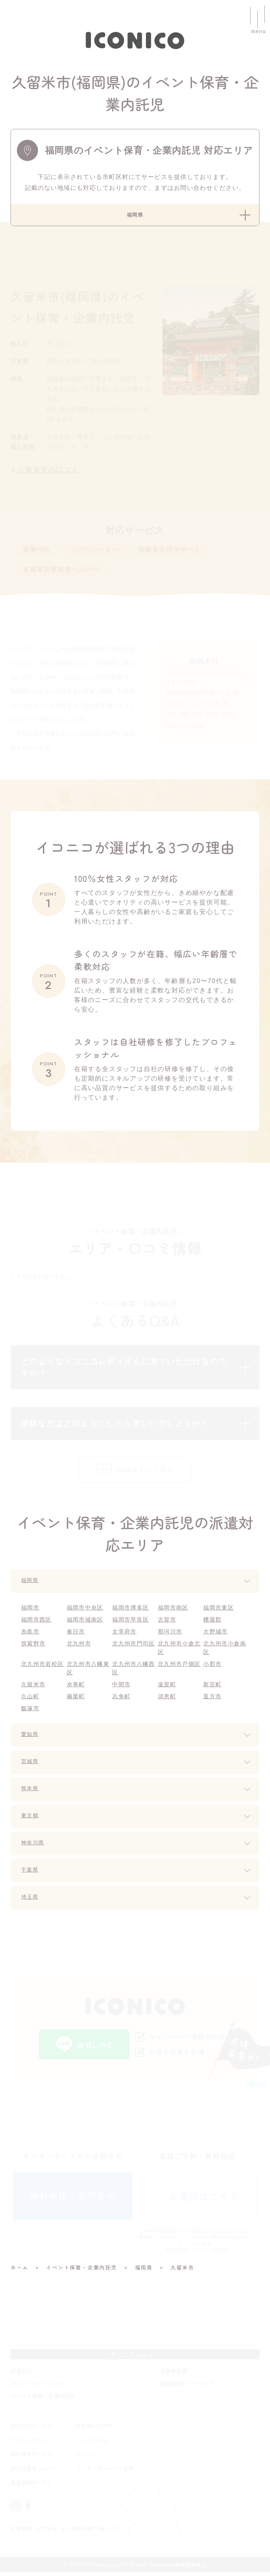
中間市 (121, 1688)
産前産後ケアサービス (186, 2387)
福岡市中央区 (85, 1611)
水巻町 (76, 1688)
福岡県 (31, 1584)
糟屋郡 (212, 1623)
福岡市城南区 (85, 1623)
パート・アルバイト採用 (105, 2472)
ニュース (86, 2458)
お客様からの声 (94, 2429)
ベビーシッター (94, 551)
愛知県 (31, 1738)
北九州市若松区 (43, 1667)
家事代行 (37, 551)
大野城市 (215, 1635)
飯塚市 (30, 1712)
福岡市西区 (36, 1623)
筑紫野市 (33, 1647)
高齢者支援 (173, 2374)
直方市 (212, 1700)
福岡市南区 (173, 1611)
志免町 (121, 1700)
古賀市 (167, 1623)
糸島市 (30, 1635)
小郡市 (212, 1667)
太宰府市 (124, 1635)
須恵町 (167, 1700)
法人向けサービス (32, 2429)
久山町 (30, 1700)
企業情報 (22, 2531)
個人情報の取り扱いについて (98, 2531)
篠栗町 (76, 1700)
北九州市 (79, 1647)
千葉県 (31, 1874)
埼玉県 (31, 1901)
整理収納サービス (32, 2486)
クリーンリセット (32, 2443)
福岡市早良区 (131, 1623)
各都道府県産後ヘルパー (61, 571)
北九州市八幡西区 (134, 1672)
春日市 (76, 1635)
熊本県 (31, 1792)
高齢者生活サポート (169, 551)
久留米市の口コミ (48, 471)
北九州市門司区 (134, 1647)
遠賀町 (167, 1688)
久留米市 (33, 1688)
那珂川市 (170, 1635)
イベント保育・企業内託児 (43, 2400)
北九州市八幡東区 (89, 1672)
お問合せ (47, 2531)
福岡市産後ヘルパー (34, 2472)
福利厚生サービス (32, 2458)
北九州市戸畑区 (180, 1667)
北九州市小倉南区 (225, 1651)
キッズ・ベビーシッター (40, 2387)
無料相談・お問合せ (73, 2199)
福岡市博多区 (131, 1611)
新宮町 (212, 1688)
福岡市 (30, 1611)
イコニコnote (92, 2443)
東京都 (31, 1819)
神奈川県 (35, 1846)
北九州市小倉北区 (180, 1651)
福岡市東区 (218, 1611)
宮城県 (31, 1765)
